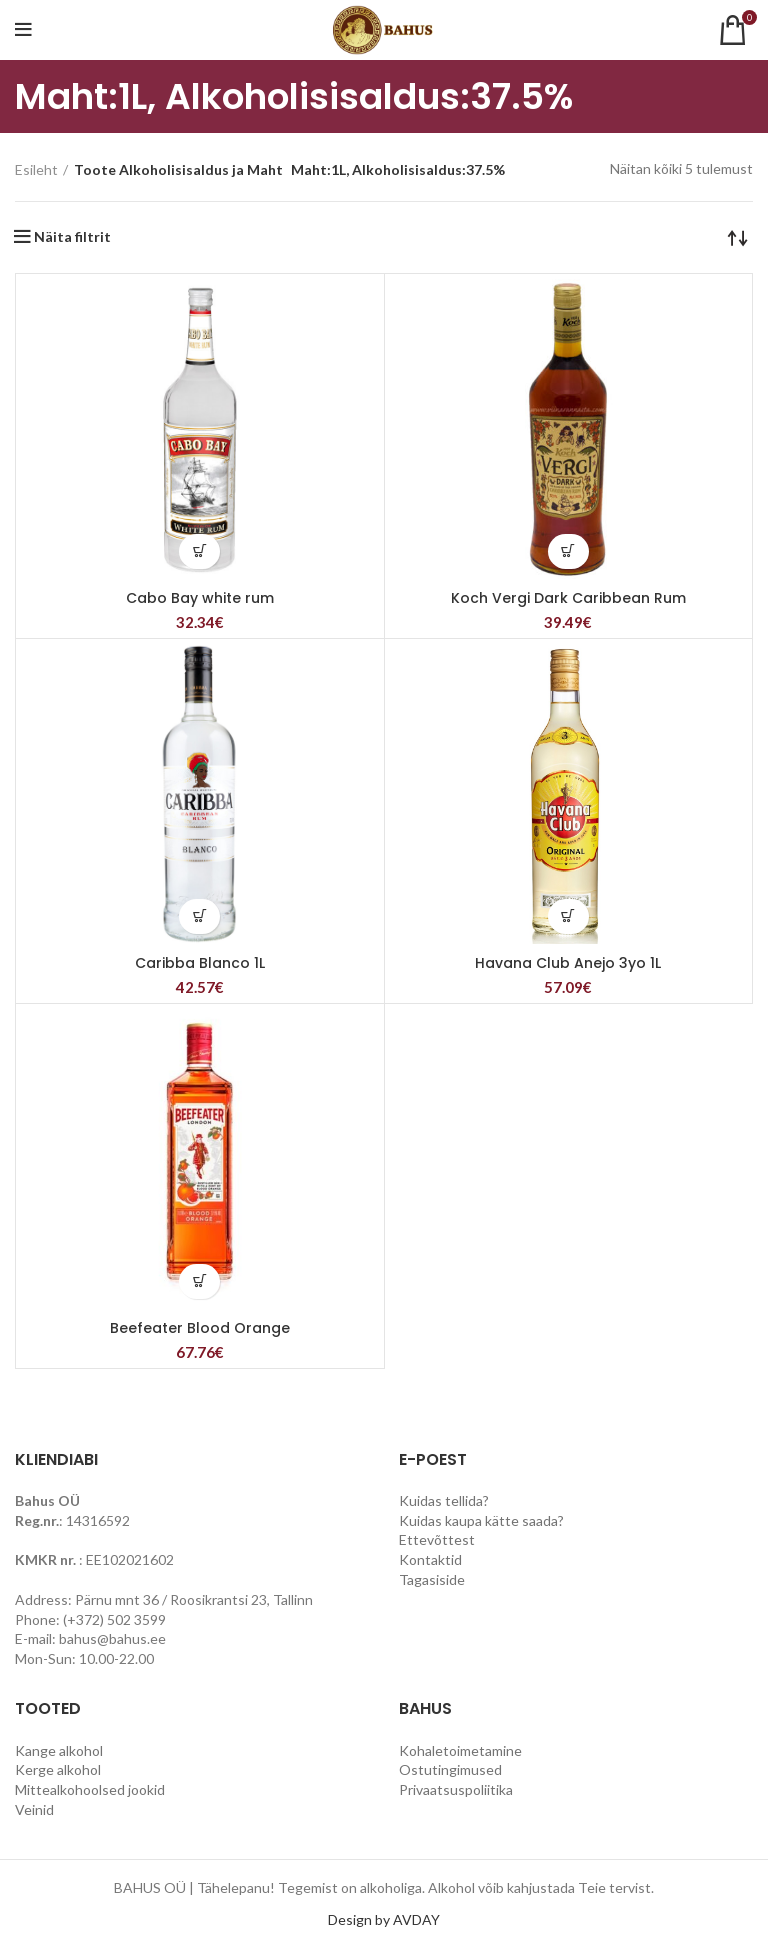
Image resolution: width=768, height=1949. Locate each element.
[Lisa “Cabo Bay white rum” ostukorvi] (199, 551)
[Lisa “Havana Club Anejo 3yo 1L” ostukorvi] (568, 916)
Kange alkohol (59, 1750)
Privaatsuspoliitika (456, 1789)
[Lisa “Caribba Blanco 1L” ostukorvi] (199, 916)
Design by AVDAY (384, 1919)
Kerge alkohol (58, 1769)
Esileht (36, 169)
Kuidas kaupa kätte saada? (481, 1520)
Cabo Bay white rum (200, 598)
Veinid (34, 1809)
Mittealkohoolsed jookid (90, 1789)
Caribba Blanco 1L (200, 963)
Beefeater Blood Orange (200, 1328)
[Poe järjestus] (738, 237)
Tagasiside (432, 1579)
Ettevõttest (437, 1539)
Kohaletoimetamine (460, 1750)
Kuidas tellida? (444, 1500)
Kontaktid (430, 1559)
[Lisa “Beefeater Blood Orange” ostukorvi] (199, 1281)
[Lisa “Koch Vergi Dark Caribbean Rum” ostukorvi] (568, 551)
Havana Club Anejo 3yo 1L (568, 963)
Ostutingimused (450, 1769)
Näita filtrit (72, 237)
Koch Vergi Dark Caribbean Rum (568, 598)
